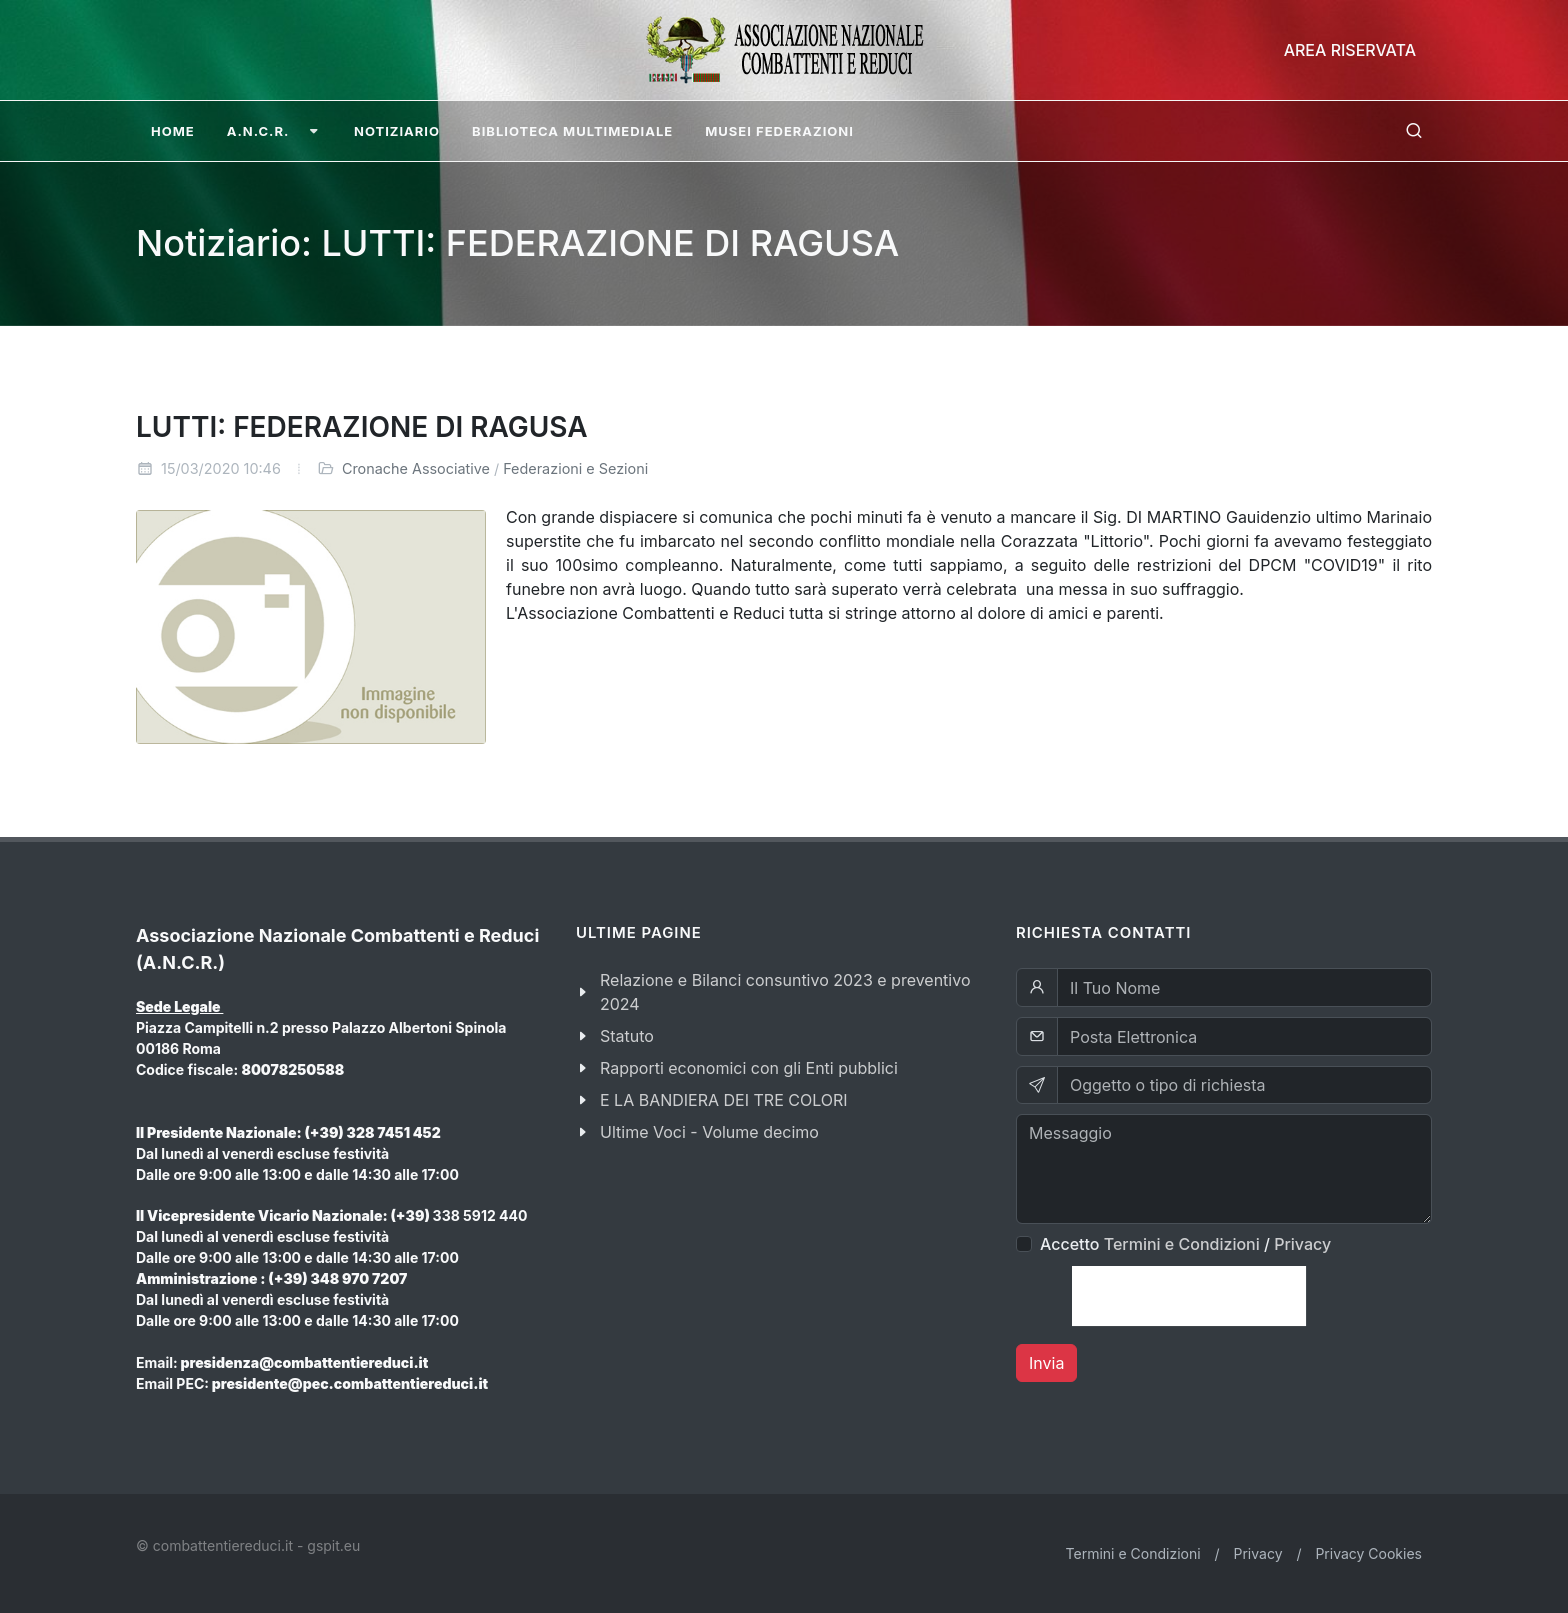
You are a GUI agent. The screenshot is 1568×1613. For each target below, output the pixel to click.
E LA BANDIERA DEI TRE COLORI (724, 1100)
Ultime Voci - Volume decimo (709, 1132)
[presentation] (1189, 1296)
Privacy (1302, 1244)
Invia (1046, 1363)
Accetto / (1185, 1244)
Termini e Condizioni (1182, 1244)
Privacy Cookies (1368, 1553)
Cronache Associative (416, 468)
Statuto (627, 1036)
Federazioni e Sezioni (575, 468)
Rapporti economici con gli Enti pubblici (749, 1068)
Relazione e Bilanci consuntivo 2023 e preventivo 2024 (785, 992)
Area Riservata (1350, 50)
